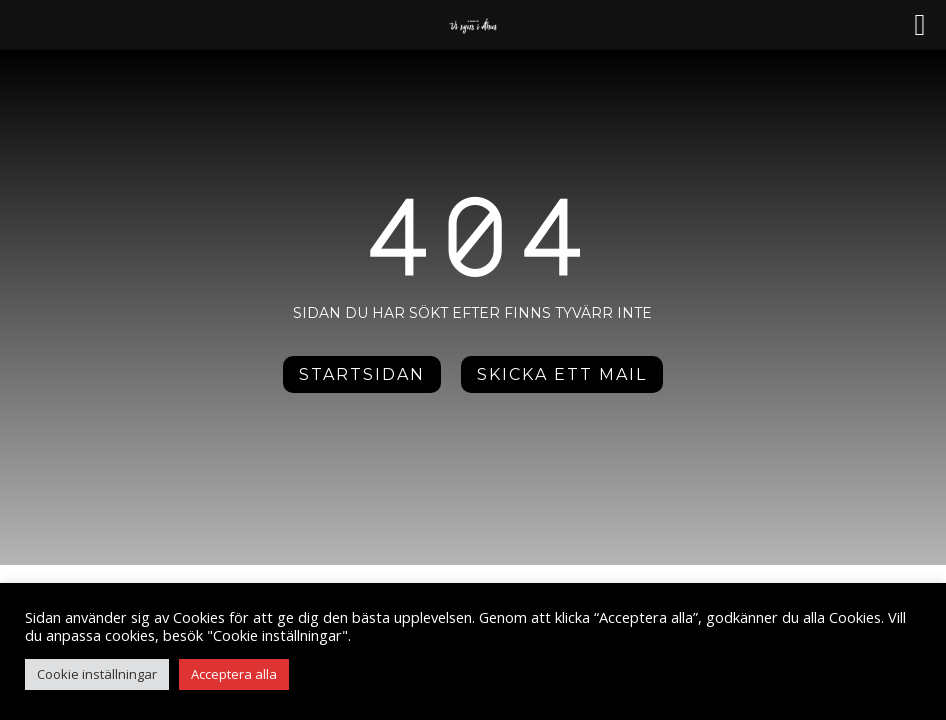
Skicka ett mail (562, 374)
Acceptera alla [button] (234, 674)
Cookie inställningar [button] (97, 674)
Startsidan (362, 374)
